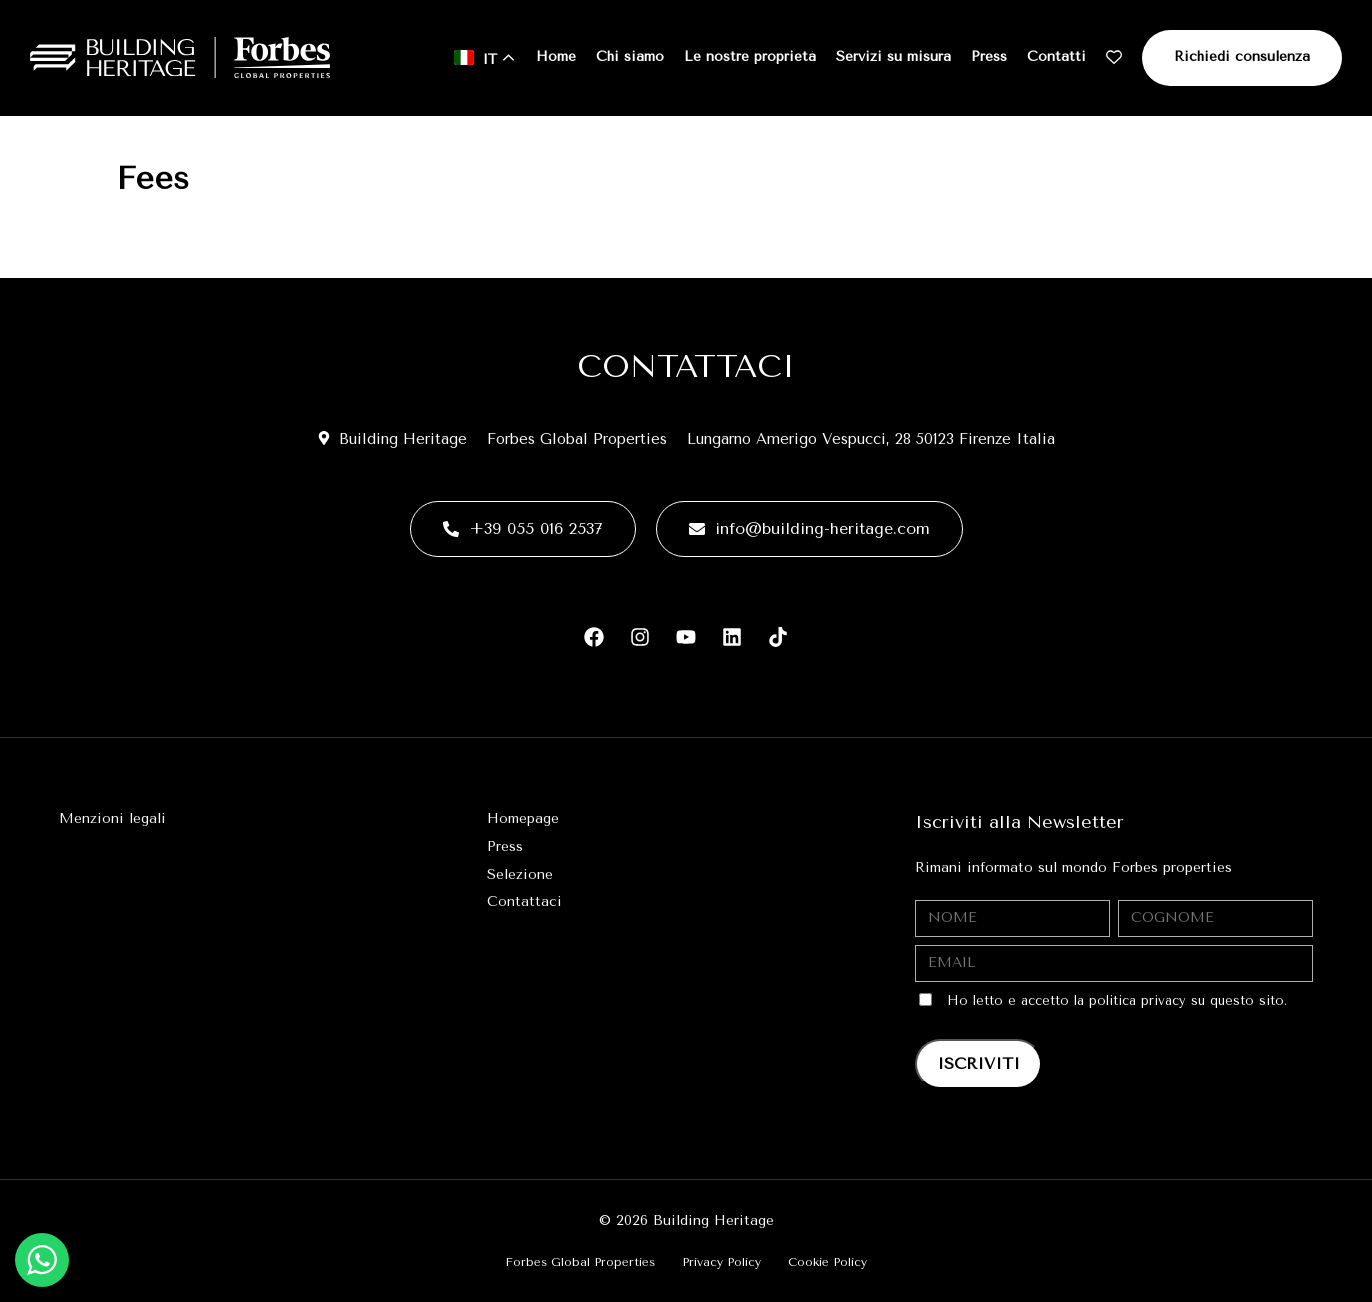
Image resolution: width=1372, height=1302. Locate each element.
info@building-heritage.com (809, 528)
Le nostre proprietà (750, 56)
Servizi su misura (893, 56)
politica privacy (1137, 1000)
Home (556, 56)
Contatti (1056, 56)
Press (989, 56)
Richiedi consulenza (1242, 56)
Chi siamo (630, 56)
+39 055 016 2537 (523, 528)
